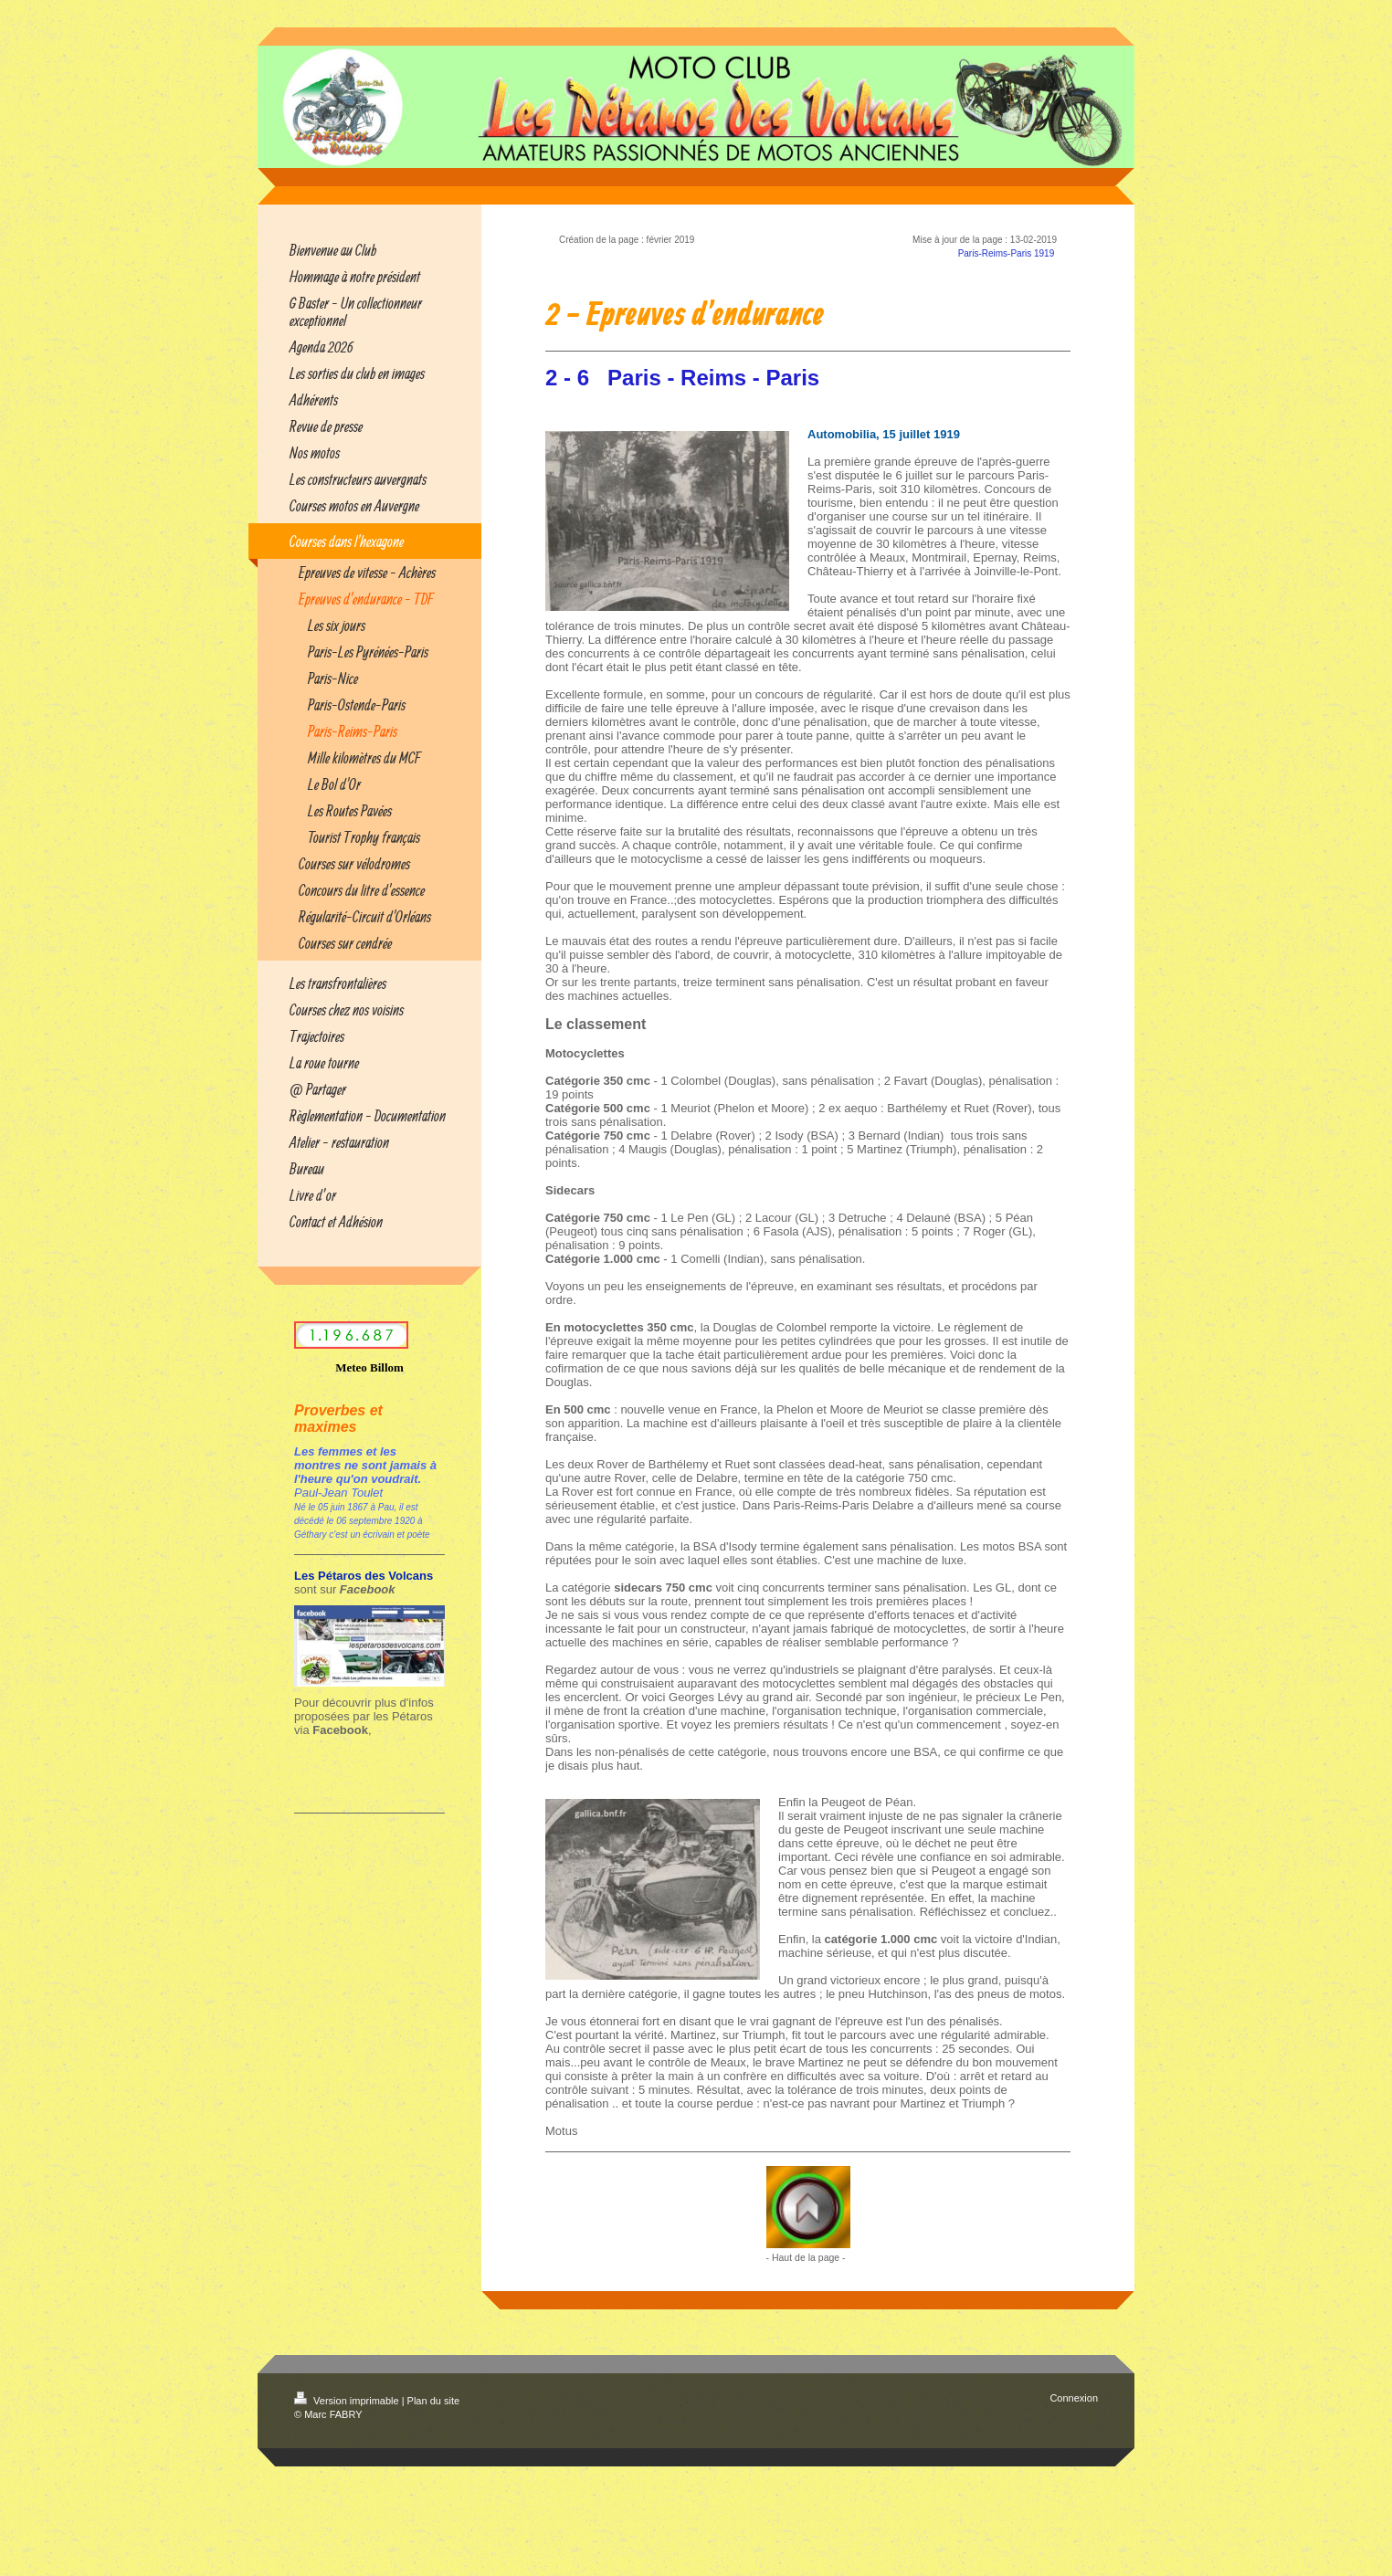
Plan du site (433, 2400)
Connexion (1073, 2397)
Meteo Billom (369, 1367)
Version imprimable (348, 2400)
